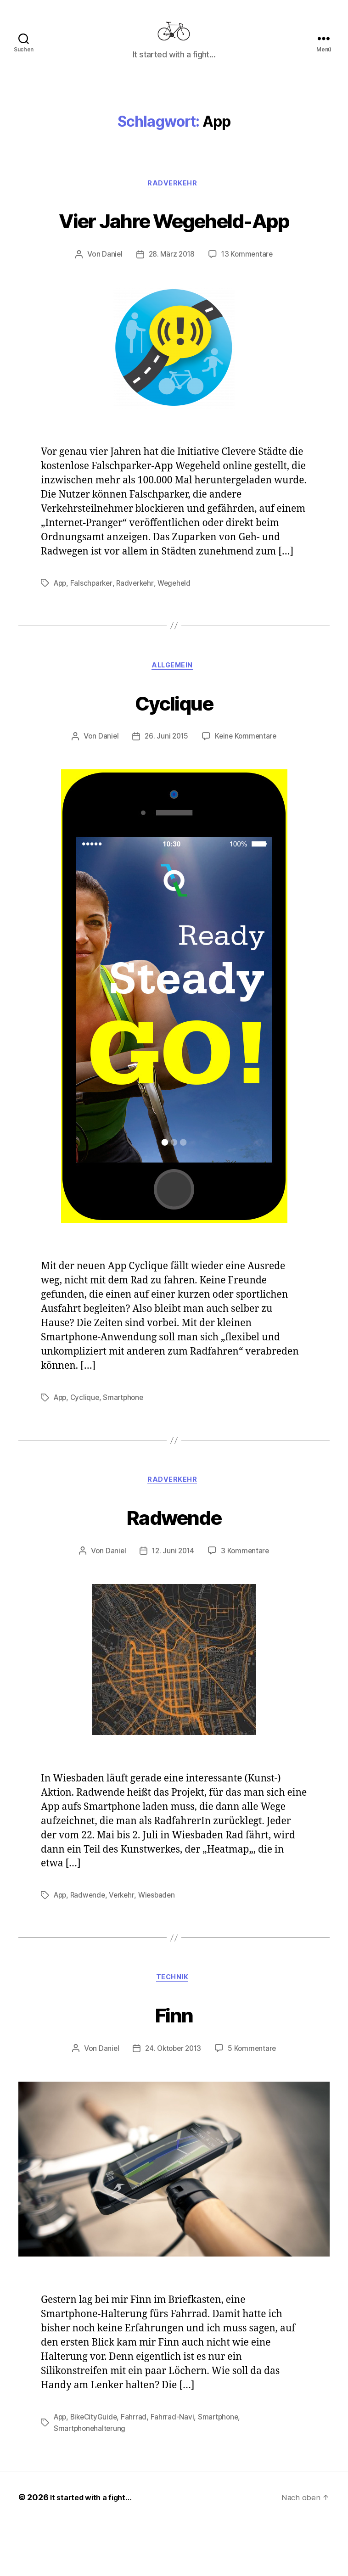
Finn (174, 2065)
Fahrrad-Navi (176, 2470)
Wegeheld (179, 632)
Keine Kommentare (247, 786)
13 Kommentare (248, 303)
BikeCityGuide (96, 2470)
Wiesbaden (161, 1947)
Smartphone (126, 1447)
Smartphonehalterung (91, 2481)
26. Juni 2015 (165, 786)
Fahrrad (138, 2470)
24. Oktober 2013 (173, 2101)
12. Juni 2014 (173, 1602)
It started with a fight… (94, 2550)
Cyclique (174, 750)
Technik (174, 2031)
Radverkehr (174, 198)
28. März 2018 (171, 303)
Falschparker (93, 632)
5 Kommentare (254, 2101)
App (61, 632)
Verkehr (125, 1947)
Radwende (174, 1566)
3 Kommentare (246, 1602)
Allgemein (174, 715)
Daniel (110, 303)
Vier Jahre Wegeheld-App (174, 250)
